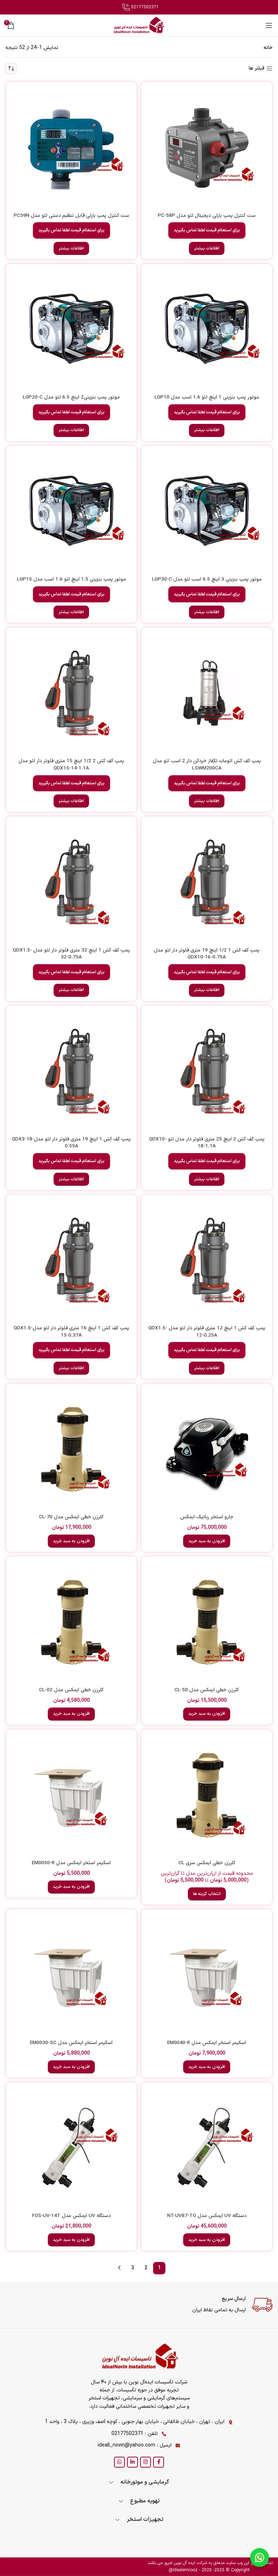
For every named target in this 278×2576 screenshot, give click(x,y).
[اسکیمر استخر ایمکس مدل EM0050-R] (71, 1795)
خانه (268, 47)
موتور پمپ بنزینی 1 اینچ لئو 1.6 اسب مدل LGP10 (207, 397)
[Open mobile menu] (269, 25)
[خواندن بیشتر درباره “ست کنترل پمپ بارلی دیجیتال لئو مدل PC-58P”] (206, 248)
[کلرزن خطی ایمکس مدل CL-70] (71, 1449)
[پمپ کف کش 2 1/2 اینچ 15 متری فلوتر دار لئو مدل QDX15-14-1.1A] (71, 693)
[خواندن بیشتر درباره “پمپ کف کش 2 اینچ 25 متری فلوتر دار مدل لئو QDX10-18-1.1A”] (206, 1179)
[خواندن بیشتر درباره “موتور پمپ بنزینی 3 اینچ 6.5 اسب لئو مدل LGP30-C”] (206, 612)
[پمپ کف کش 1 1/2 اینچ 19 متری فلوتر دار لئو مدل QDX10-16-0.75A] (207, 882)
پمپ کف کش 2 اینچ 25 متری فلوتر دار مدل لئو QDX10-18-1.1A (206, 1142)
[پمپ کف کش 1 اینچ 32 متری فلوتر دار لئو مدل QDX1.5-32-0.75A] (71, 882)
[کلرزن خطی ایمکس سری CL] (207, 1795)
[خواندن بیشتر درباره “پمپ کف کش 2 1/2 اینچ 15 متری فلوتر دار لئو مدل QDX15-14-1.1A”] (71, 801)
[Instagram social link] (145, 2462)
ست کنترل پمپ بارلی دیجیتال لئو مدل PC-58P (206, 215)
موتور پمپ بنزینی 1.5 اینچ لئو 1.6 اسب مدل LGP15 (71, 579)
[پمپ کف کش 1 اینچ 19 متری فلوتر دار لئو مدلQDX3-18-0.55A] (71, 1071)
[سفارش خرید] (10, 68)
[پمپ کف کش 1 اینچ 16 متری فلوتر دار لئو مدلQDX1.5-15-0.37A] (71, 1260)
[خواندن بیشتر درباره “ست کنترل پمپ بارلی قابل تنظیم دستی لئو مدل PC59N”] (71, 248)
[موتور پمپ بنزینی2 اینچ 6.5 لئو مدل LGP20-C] (71, 329)
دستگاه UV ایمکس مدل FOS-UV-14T (71, 2216)
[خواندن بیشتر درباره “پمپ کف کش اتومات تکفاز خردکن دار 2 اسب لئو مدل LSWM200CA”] (206, 801)
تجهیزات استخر (145, 2519)
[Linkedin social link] (132, 2462)
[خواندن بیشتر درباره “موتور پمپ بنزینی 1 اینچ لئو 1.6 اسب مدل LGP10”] (206, 430)
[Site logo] (139, 25)
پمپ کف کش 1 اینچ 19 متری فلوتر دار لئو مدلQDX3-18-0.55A (71, 1142)
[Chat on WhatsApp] (259, 2557)
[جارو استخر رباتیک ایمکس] (207, 1449)
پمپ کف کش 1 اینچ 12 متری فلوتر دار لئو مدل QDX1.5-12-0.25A (207, 1331)
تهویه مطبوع (145, 2501)
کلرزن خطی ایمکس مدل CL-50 (206, 1690)
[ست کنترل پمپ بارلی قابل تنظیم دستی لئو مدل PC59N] (71, 147)
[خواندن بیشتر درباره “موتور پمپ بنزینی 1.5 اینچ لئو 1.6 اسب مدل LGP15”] (71, 612)
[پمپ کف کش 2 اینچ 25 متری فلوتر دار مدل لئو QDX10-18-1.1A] (207, 1071)
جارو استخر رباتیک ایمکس (207, 1517)
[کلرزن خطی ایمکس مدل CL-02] (71, 1622)
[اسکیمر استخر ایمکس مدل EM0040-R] (207, 1975)
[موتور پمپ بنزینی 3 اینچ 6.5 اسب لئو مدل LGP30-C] (207, 511)
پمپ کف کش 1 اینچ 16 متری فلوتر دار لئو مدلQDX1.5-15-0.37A (71, 1331)
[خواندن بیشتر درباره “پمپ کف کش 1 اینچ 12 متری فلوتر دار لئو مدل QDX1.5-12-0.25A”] (206, 1368)
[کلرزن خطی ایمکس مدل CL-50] (207, 1622)
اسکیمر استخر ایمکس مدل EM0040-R (207, 2043)
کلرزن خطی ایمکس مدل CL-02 (71, 1690)
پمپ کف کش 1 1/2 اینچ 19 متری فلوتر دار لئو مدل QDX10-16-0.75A (206, 953)
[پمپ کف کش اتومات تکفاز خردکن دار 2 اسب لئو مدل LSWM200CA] (207, 693)
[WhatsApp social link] (119, 2462)
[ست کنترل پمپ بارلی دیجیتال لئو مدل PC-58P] (207, 147)
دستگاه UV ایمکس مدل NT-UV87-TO (207, 2216)
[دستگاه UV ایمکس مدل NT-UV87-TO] (207, 2147)
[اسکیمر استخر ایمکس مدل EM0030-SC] (71, 1975)
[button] (206, 1541)
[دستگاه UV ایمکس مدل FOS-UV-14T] (71, 2147)
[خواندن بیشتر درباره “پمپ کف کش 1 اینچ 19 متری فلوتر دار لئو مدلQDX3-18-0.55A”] (71, 1179)
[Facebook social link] (158, 2462)
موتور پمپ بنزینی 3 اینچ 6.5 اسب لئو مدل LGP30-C (207, 579)
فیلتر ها (257, 69)
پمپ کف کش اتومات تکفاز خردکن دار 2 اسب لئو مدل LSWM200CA (206, 764)
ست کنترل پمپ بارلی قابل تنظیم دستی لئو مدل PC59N (71, 215)
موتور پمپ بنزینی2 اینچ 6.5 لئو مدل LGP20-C (71, 397)
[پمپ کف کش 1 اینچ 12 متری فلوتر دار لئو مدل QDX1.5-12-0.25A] (207, 1260)
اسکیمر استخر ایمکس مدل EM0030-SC (71, 2043)
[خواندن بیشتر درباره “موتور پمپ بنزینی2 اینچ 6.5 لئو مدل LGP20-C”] (71, 430)
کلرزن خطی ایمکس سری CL (207, 1863)
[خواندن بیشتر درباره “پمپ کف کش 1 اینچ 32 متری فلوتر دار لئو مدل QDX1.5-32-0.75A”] (71, 990)
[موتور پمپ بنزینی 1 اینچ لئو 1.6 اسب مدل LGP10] (207, 329)
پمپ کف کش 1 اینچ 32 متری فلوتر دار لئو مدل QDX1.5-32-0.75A (71, 953)
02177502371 (140, 7)
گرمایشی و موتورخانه (145, 2482)
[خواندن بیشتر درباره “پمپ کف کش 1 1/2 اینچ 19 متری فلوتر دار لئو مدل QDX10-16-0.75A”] (206, 990)
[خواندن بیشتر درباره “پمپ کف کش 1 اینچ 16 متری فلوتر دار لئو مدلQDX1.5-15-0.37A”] (71, 1368)
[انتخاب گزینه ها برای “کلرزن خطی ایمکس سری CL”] (207, 1893)
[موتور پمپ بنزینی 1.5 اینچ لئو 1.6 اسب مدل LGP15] (71, 511)
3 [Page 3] (132, 2267)
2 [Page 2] (145, 2267)
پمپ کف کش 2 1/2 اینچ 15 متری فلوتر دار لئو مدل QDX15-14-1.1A (71, 764)
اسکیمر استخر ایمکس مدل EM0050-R (71, 1863)
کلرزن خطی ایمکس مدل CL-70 (71, 1517)
